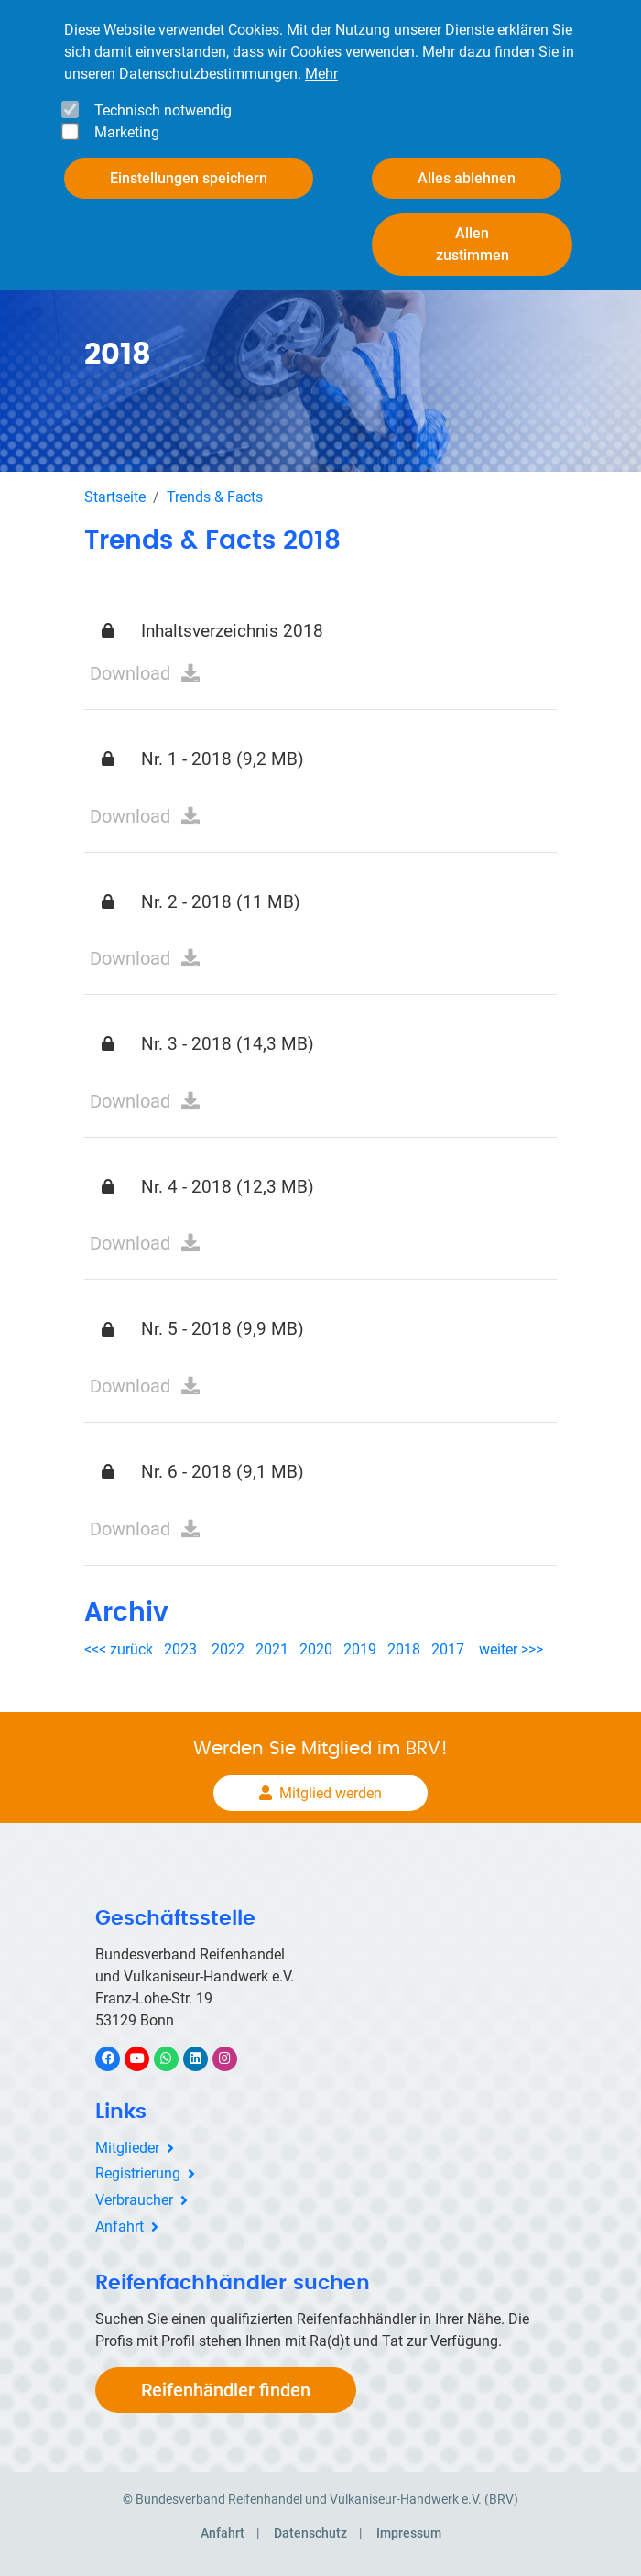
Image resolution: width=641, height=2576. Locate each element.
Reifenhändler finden (225, 2390)
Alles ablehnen (467, 178)
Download (130, 673)
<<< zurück (120, 1649)
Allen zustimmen (472, 244)
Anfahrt (119, 2226)
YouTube (147, 2058)
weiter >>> (511, 1649)
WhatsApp (175, 2058)
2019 (359, 1649)
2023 (180, 1649)
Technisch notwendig (163, 110)
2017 (447, 1649)
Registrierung (137, 2173)
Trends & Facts (215, 497)
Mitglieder (127, 2147)
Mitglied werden (330, 1793)
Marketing (126, 132)
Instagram (234, 2058)
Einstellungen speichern (188, 178)
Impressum (408, 2533)
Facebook (117, 2058)
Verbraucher (134, 2200)
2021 (271, 1649)
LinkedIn (204, 2058)
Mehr (321, 73)
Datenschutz (310, 2533)
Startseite (115, 497)
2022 (228, 1649)
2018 (403, 1649)
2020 (319, 1649)
